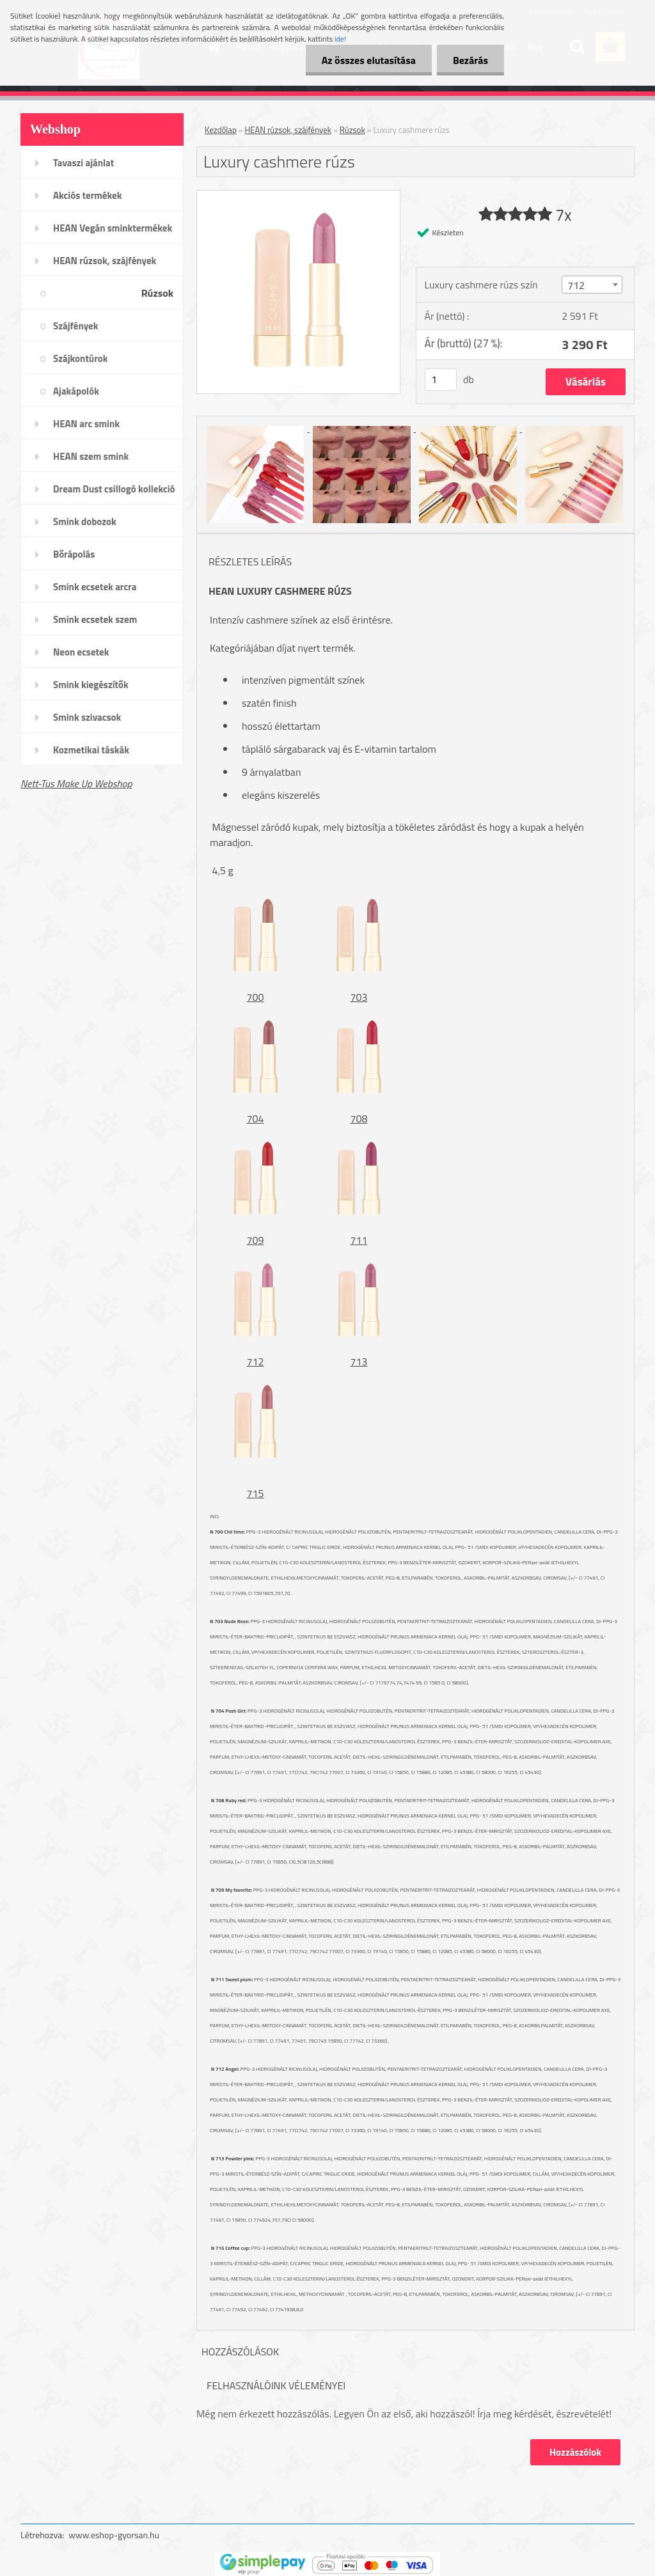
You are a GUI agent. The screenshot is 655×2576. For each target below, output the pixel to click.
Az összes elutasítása (369, 60)
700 (255, 997)
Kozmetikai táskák (91, 749)
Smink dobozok (84, 521)
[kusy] (441, 379)
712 (255, 1361)
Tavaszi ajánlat (83, 162)
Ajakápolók (76, 391)
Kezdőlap (221, 129)
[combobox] (592, 285)
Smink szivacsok (87, 717)
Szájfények (75, 325)
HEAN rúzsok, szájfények (104, 260)
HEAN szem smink (91, 456)
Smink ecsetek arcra (94, 586)
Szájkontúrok (80, 358)
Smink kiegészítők (91, 684)
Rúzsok (157, 293)
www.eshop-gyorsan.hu (113, 2534)
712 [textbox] (576, 285)
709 (255, 1240)
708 (359, 1118)
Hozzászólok (575, 2452)
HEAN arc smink (86, 423)
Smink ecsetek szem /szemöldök (95, 623)
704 (255, 1118)
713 (359, 1361)
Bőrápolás (74, 554)
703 (359, 997)
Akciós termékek (87, 195)
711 (359, 1240)
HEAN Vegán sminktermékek (112, 228)
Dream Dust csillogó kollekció (114, 489)
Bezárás (470, 60)
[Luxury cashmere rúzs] (298, 195)
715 (255, 1493)
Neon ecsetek (81, 652)
